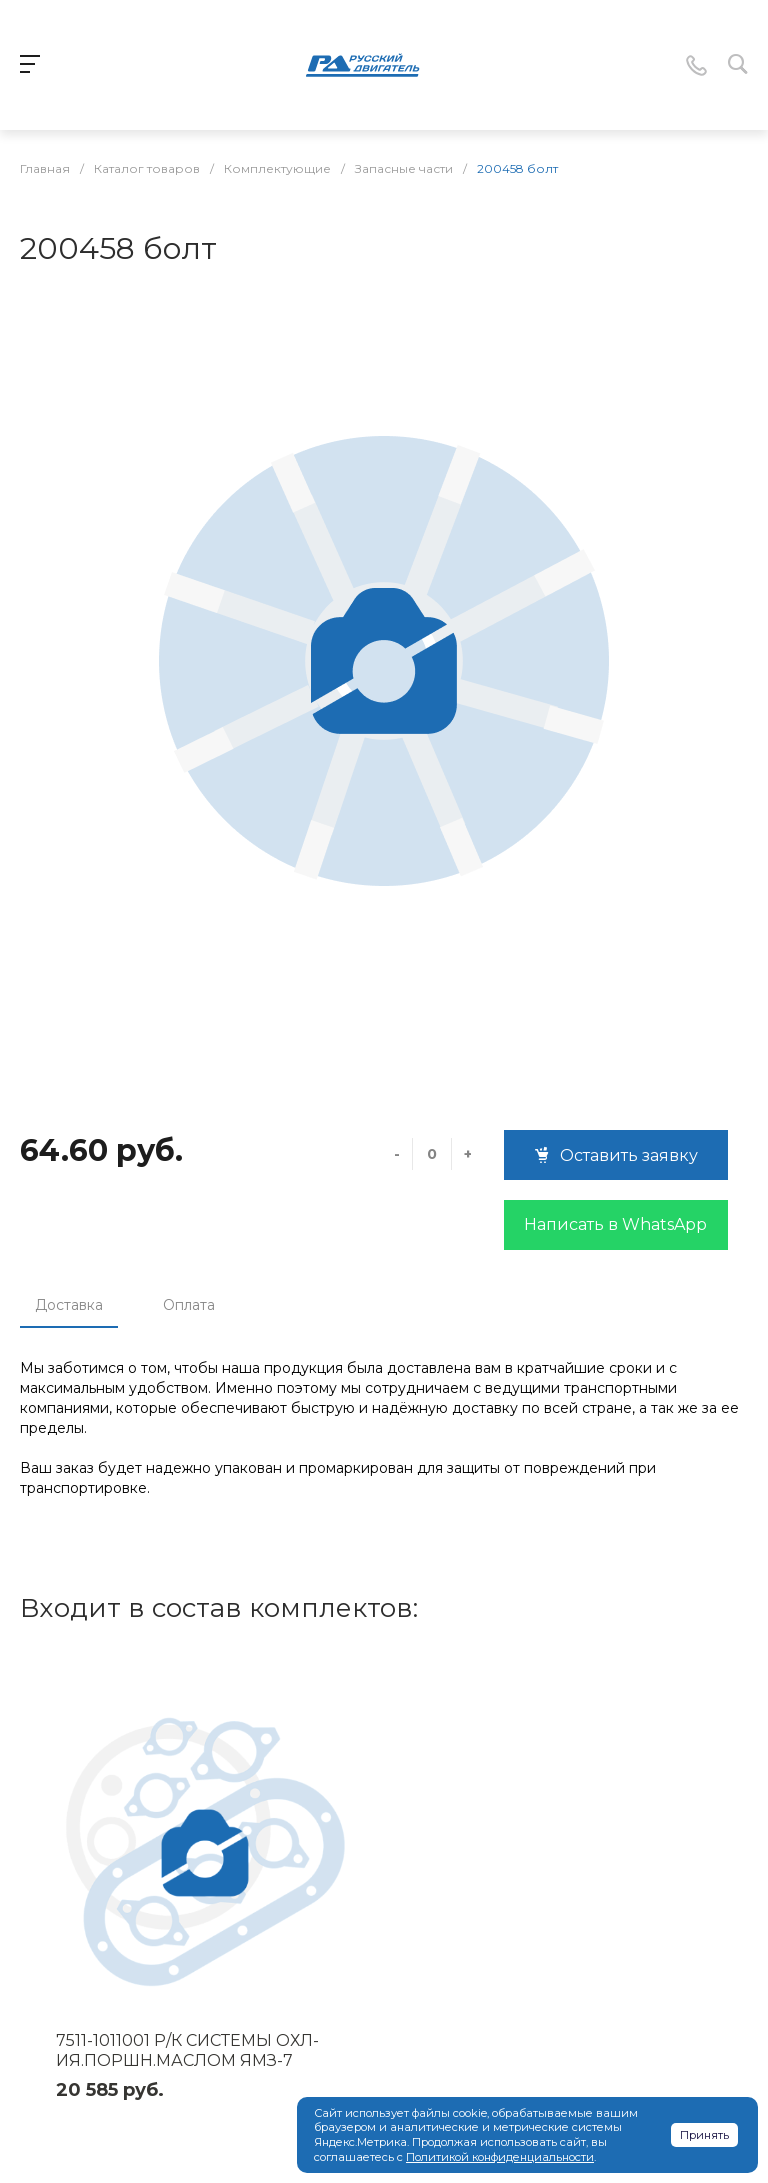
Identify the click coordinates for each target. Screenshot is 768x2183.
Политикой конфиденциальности (500, 2157)
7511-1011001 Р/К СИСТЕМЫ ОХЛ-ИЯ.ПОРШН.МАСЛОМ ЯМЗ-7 (187, 2050)
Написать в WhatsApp (615, 1224)
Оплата (189, 1305)
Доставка (69, 1305)
